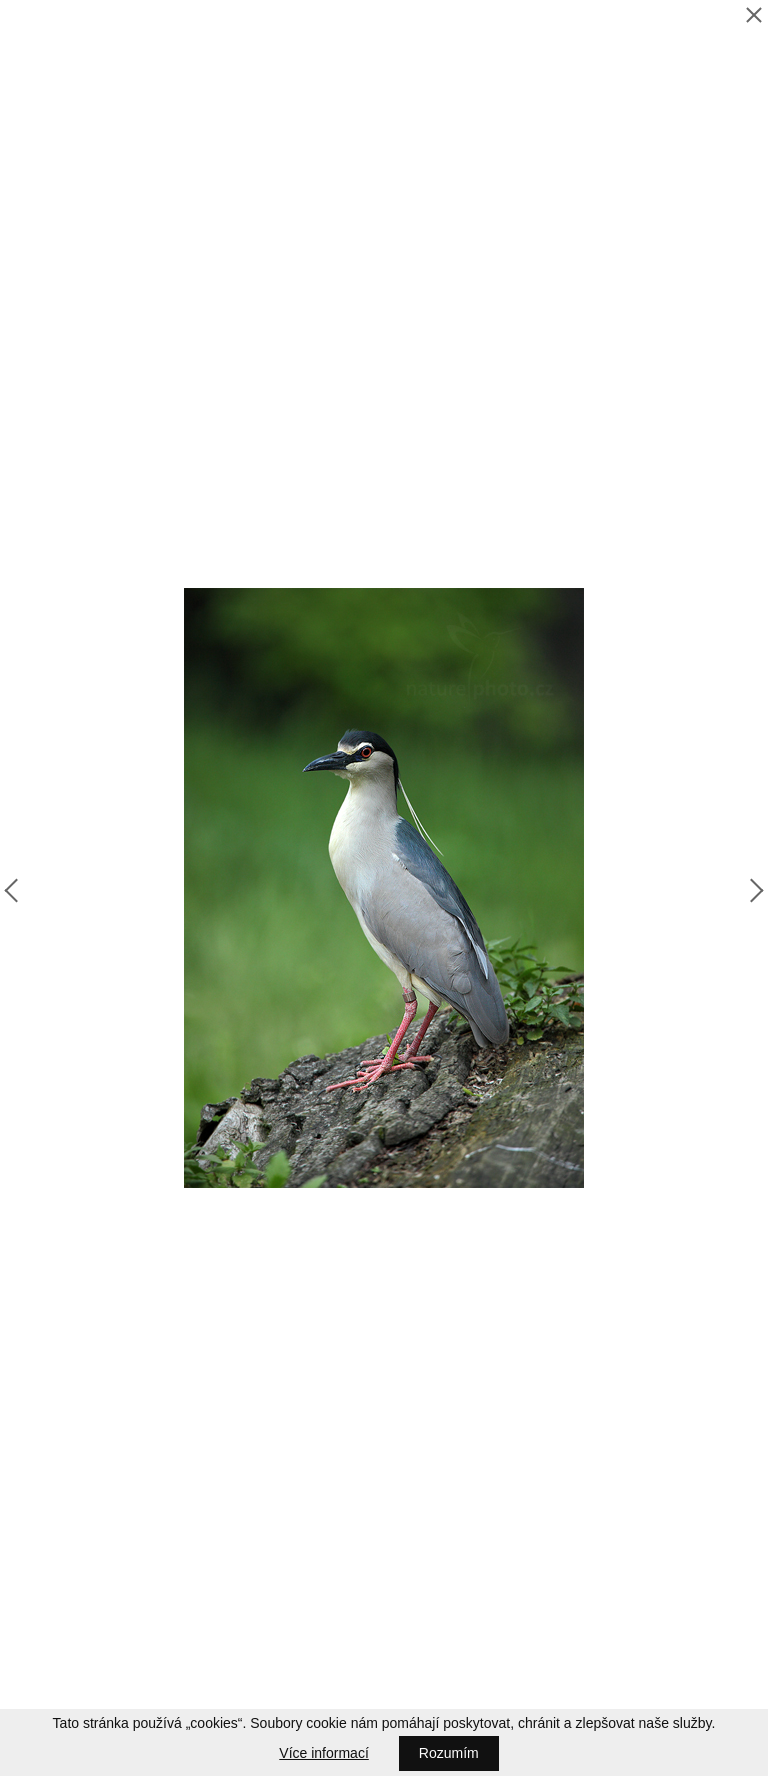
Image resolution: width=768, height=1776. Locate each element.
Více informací (323, 1753)
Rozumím (449, 1753)
